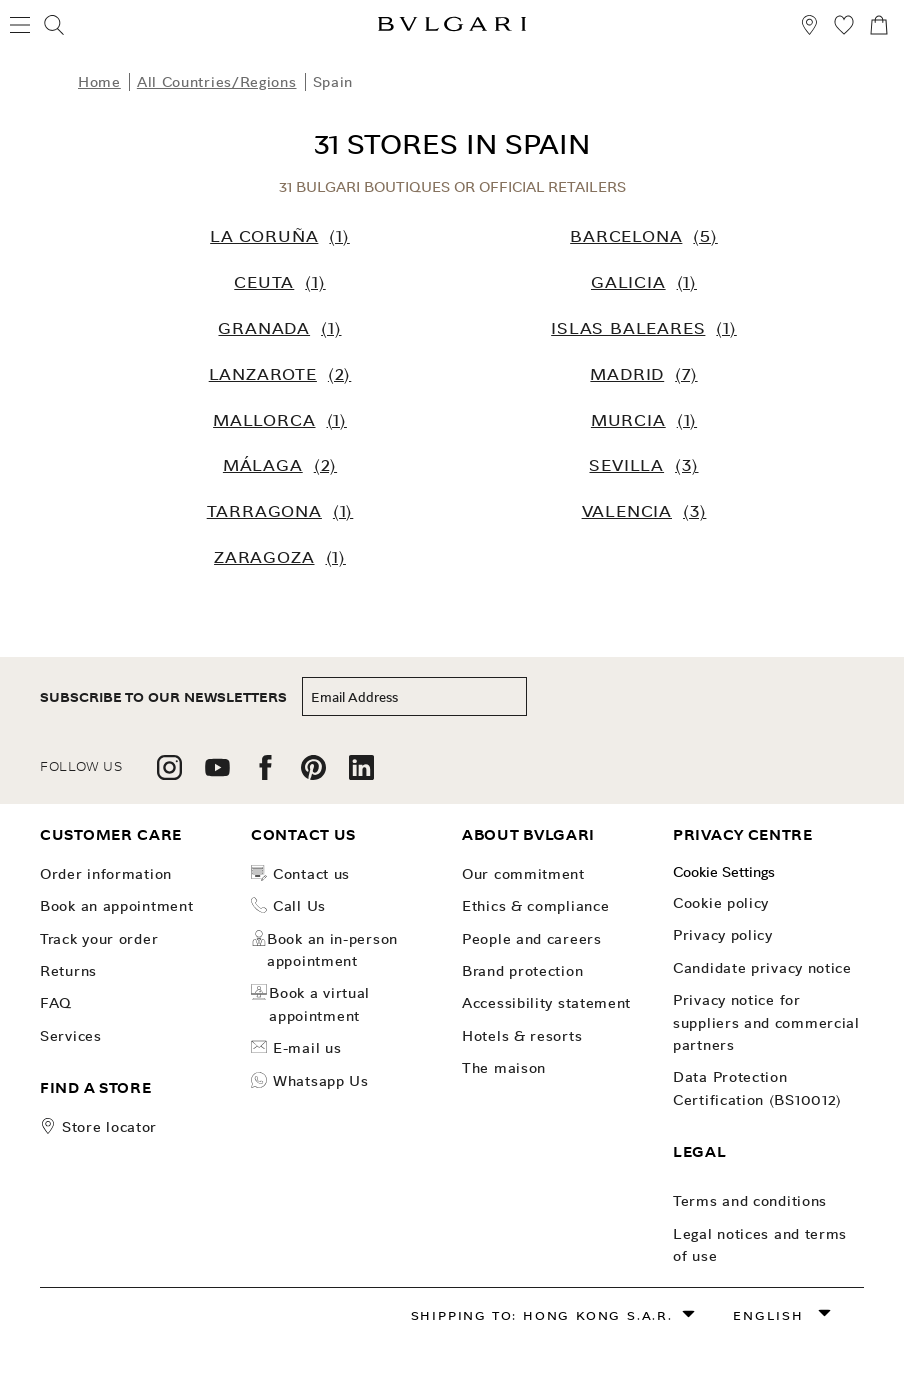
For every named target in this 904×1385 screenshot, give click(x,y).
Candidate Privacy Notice (762, 968)
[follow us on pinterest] (313, 774)
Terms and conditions (750, 1201)
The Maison (504, 1068)
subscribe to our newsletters (163, 697)
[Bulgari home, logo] (452, 27)
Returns (68, 971)
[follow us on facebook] (265, 774)
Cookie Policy (721, 903)
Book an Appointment (116, 906)
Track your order (99, 939)
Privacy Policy (723, 935)
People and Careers (532, 939)
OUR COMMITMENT (523, 874)
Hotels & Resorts (522, 1036)
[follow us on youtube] (217, 774)
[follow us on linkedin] (361, 774)
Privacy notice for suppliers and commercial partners (766, 1022)
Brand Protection (522, 971)
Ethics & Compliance (535, 906)
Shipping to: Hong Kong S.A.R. (542, 1315)
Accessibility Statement (546, 1003)
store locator (109, 1127)
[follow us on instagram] (169, 774)
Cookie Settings (724, 872)
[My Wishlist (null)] (844, 28)
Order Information (106, 874)
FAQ (56, 1003)
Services (71, 1036)
